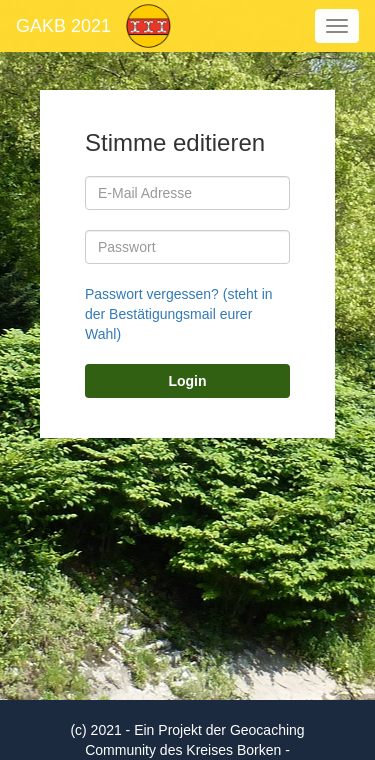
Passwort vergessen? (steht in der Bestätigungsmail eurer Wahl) (179, 314)
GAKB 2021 (63, 26)
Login (187, 381)
